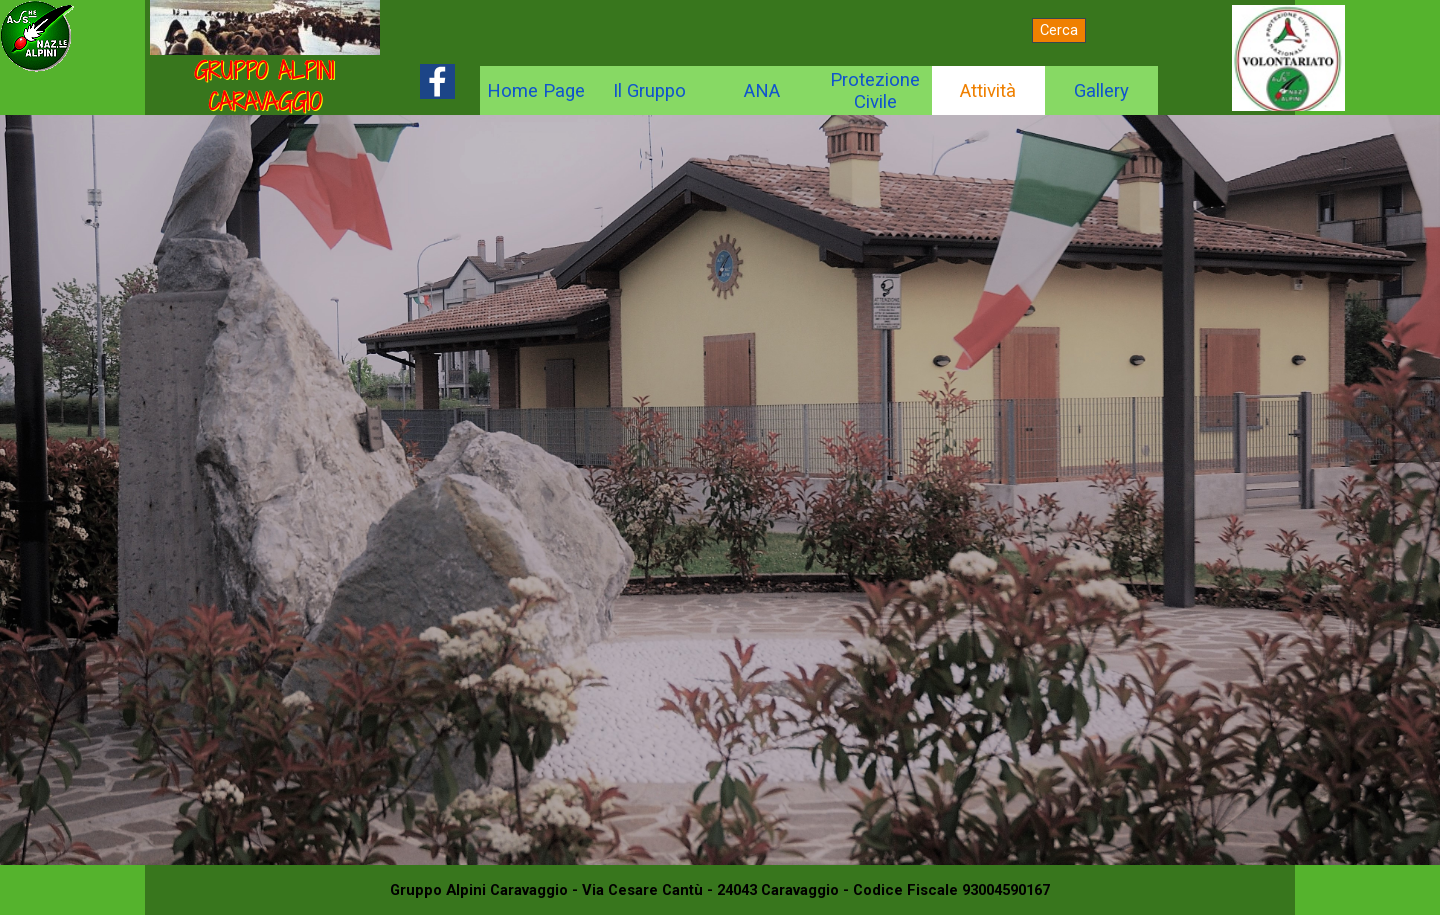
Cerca (1059, 30)
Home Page (536, 91)
